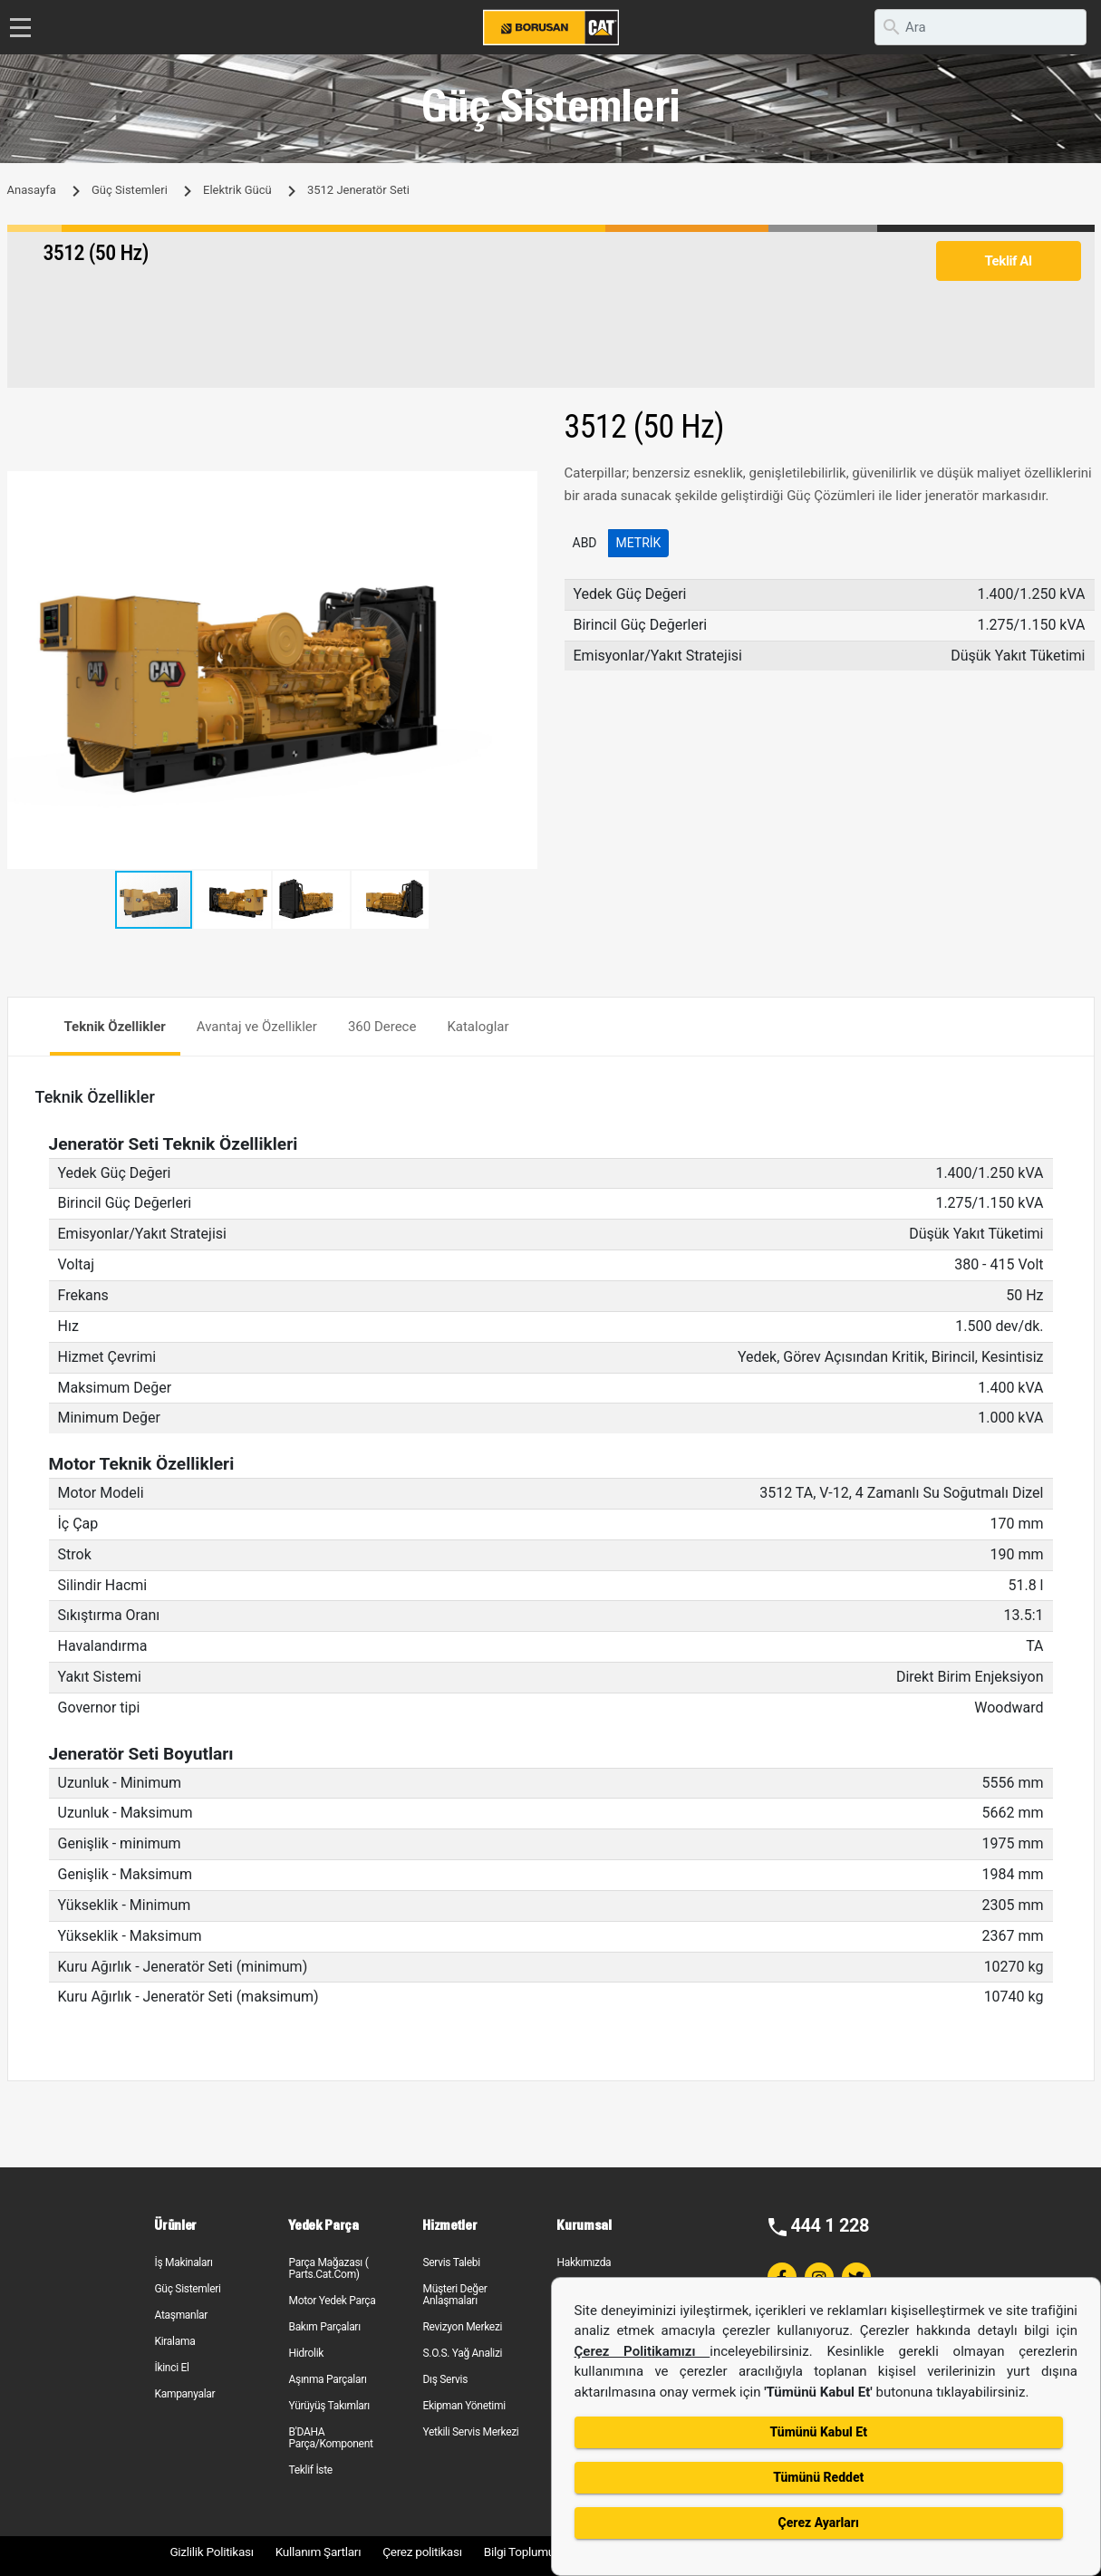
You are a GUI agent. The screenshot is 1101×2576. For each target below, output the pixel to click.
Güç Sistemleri (130, 190)
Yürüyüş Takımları (329, 2405)
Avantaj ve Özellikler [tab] (257, 1026)
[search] (980, 27)
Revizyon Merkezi (462, 2326)
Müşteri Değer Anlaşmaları (454, 2294)
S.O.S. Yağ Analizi (462, 2353)
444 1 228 (829, 2225)
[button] (521, 487)
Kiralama (174, 2341)
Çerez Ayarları (818, 2522)
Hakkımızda (583, 2262)
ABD (585, 542)
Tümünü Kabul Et (818, 2432)
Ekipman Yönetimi (463, 2405)
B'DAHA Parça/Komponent (330, 2438)
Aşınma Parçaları (327, 2379)
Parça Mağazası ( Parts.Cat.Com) (328, 2268)
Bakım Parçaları (324, 2326)
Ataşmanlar (181, 2315)
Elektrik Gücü (237, 190)
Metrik (639, 542)
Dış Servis (445, 2379)
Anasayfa (31, 190)
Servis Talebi (450, 2262)
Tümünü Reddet (818, 2477)
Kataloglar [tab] (477, 1026)
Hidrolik (306, 2353)
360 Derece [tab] (382, 1026)
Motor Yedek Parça (331, 2300)
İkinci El (171, 2367)
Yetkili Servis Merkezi (470, 2432)
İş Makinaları (183, 2262)
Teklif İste (310, 2470)
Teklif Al (1007, 261)
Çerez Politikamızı (642, 2351)
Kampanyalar (184, 2394)
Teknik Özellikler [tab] (115, 1026)
